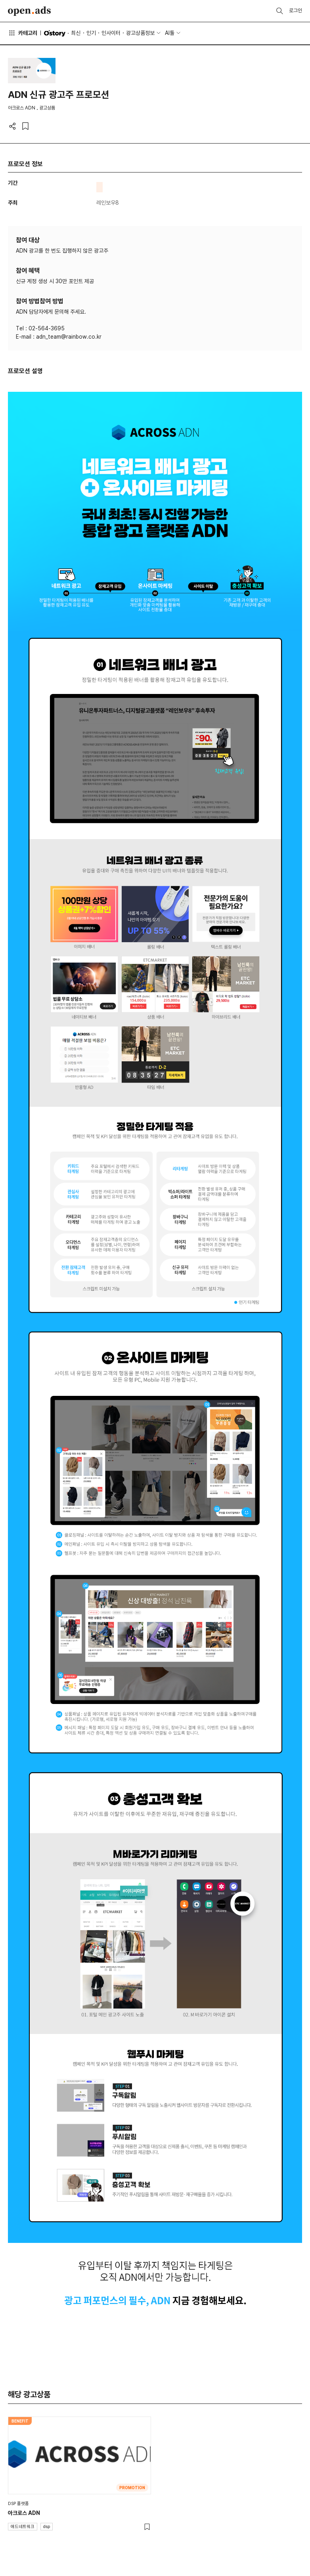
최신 (75, 33)
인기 (91, 33)
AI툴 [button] (169, 33)
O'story (54, 33)
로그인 (295, 10)
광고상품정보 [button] (140, 33)
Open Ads (29, 11)
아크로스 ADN (24, 2513)
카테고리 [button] (22, 33)
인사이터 (111, 33)
